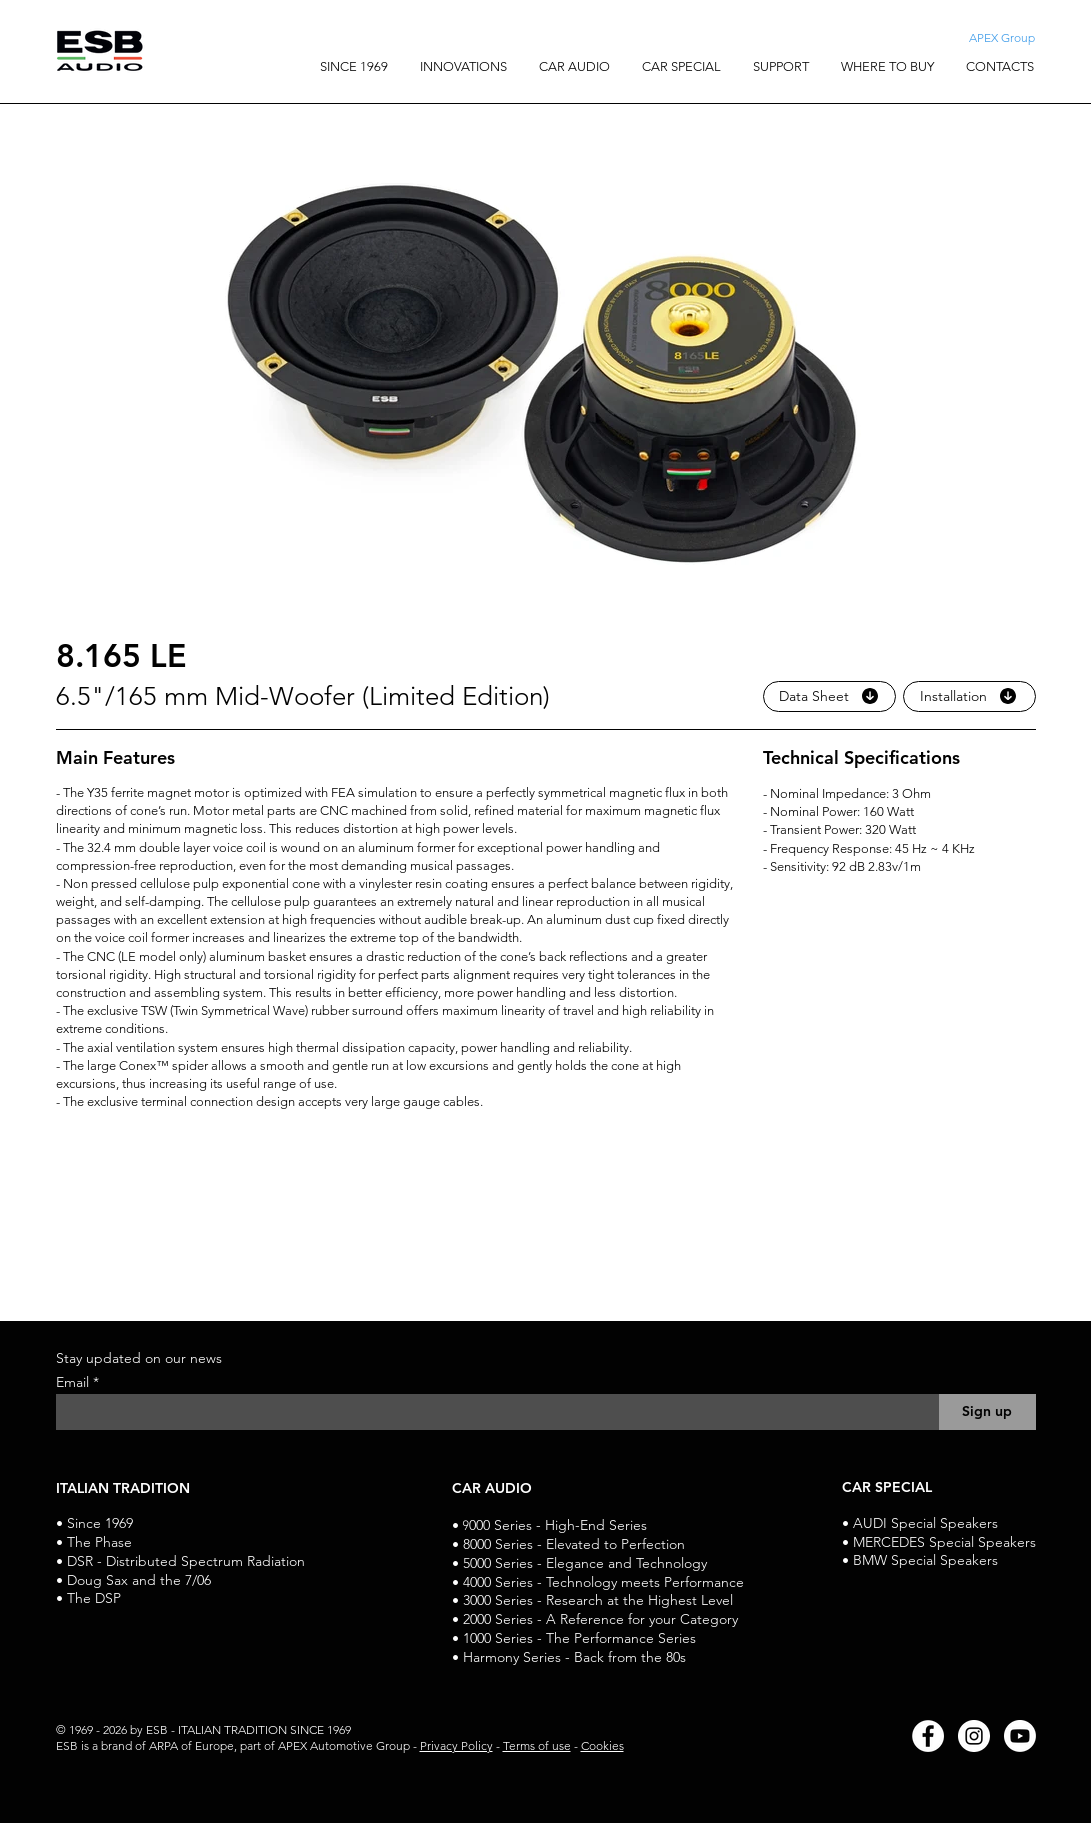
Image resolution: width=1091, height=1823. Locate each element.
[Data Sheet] (829, 696)
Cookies (602, 1745)
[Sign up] (987, 1412)
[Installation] (969, 696)
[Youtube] (1020, 1736)
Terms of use (537, 1745)
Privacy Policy (456, 1745)
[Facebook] (928, 1736)
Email (74, 1382)
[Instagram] (974, 1736)
